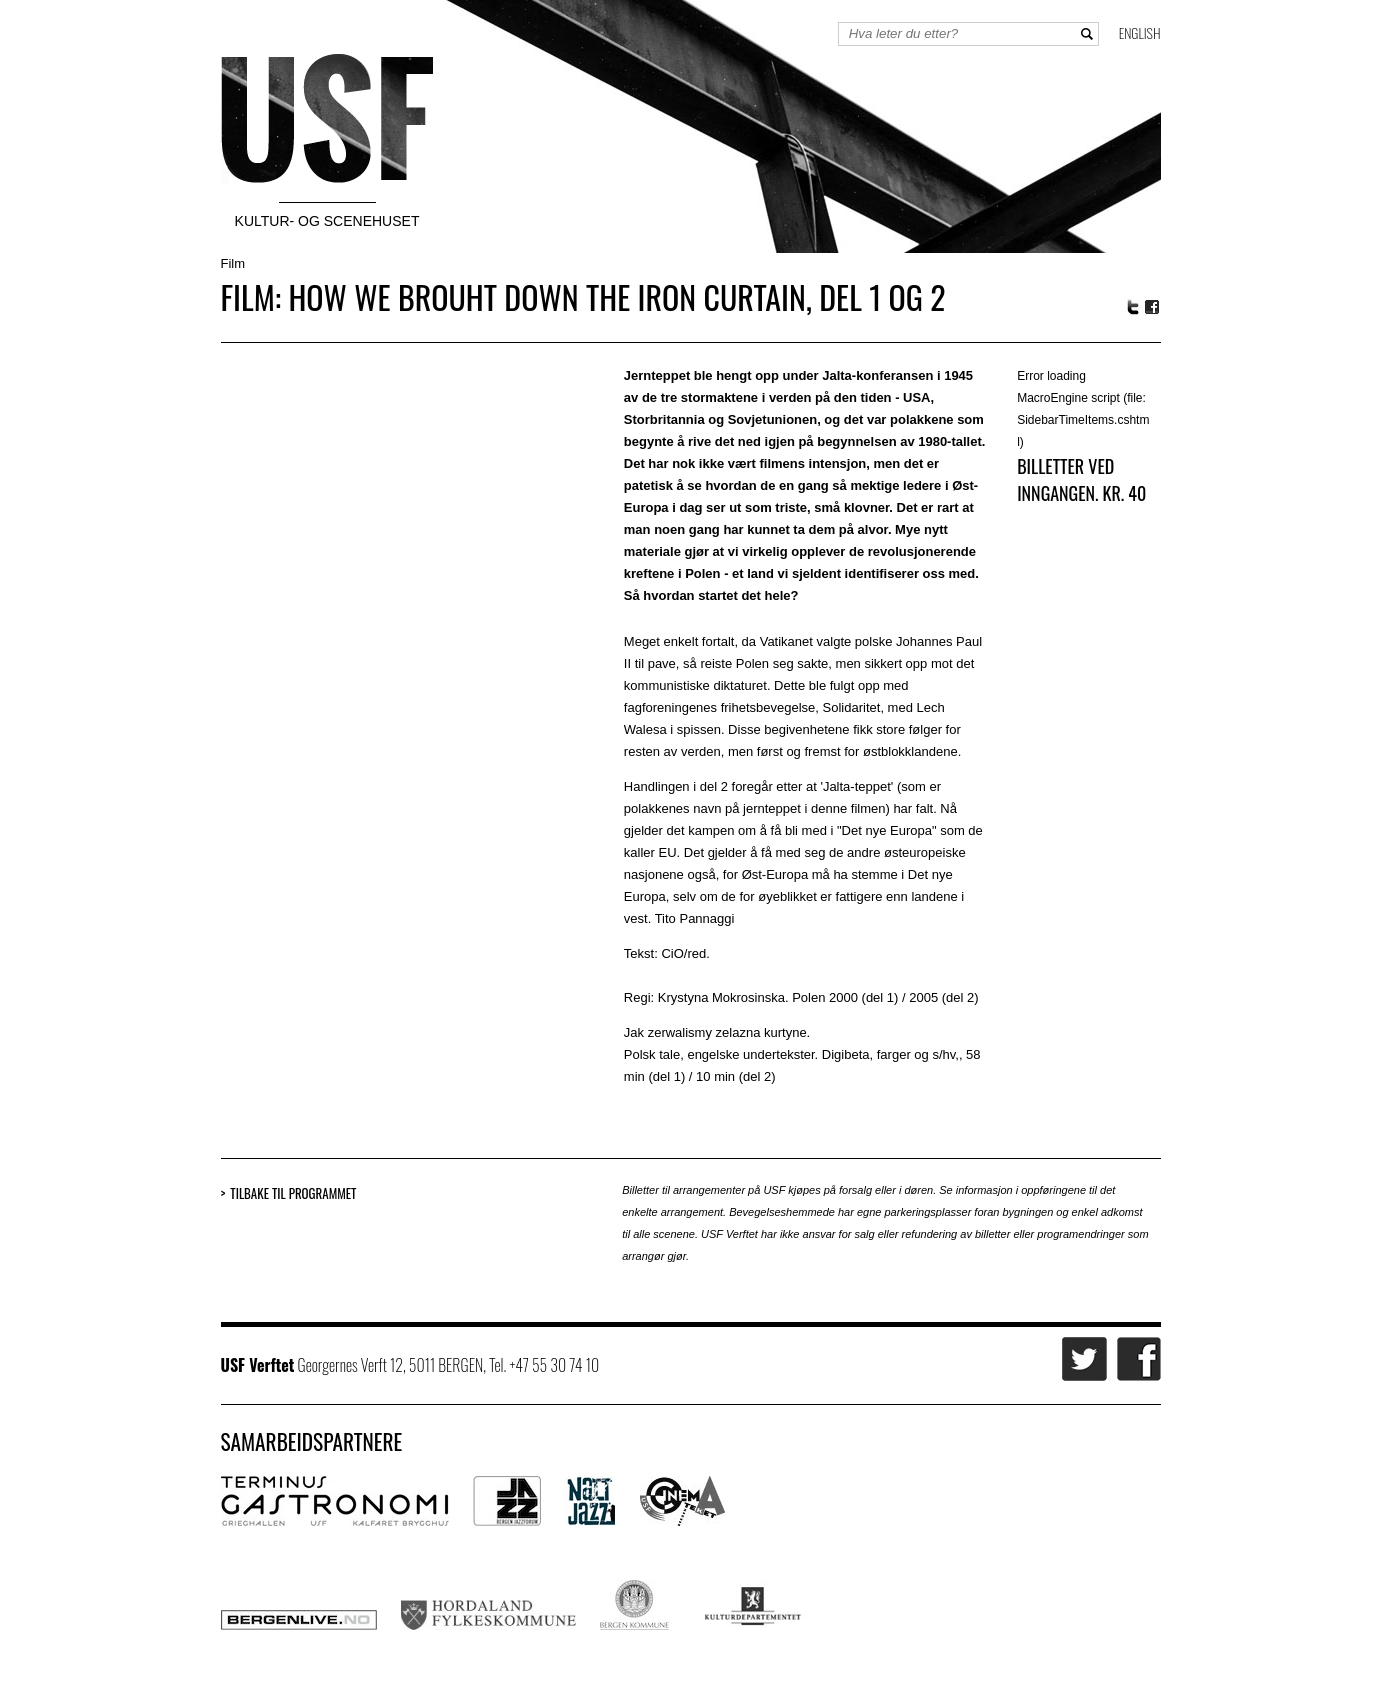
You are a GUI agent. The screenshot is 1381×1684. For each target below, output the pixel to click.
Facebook (1153, 307)
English (1140, 32)
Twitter (1133, 307)
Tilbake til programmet (293, 1193)
